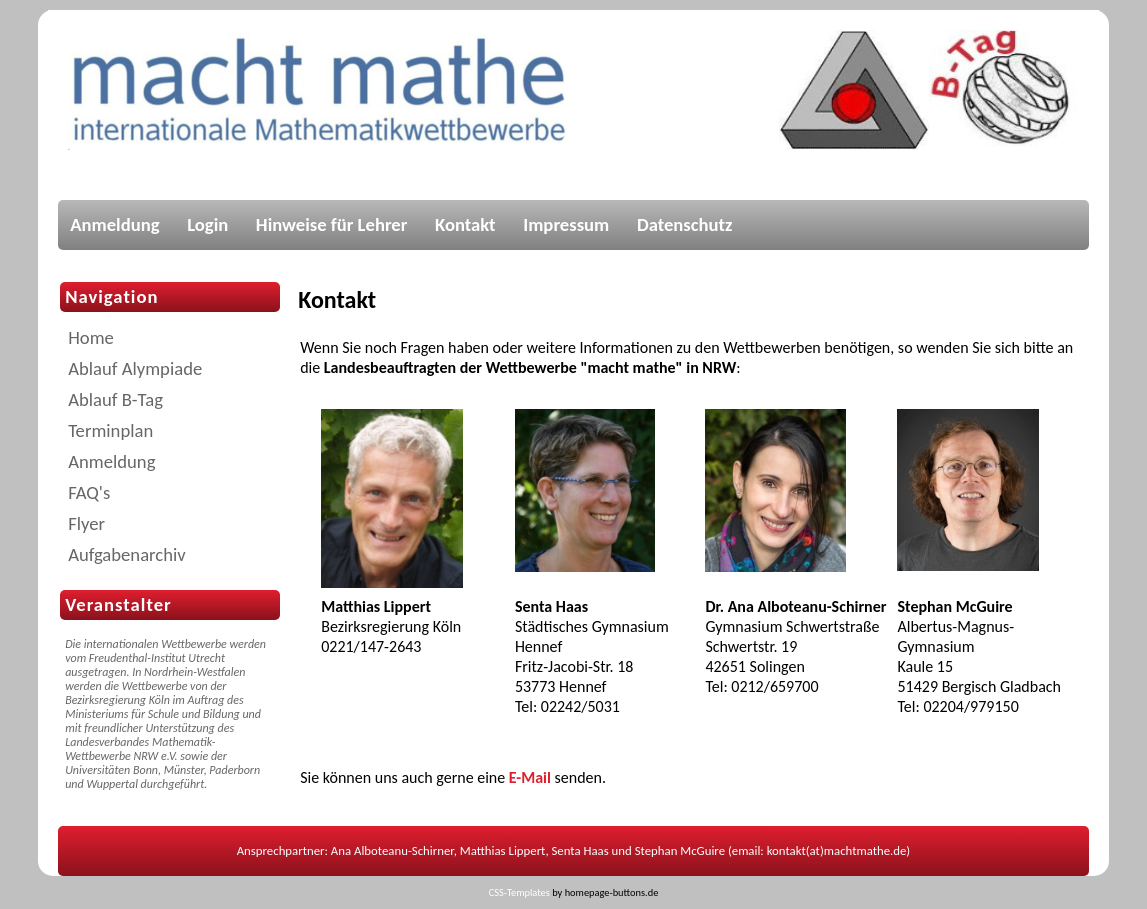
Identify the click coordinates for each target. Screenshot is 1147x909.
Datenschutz (685, 224)
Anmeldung (114, 224)
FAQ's (89, 492)
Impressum (566, 224)
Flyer (86, 523)
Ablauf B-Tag (115, 399)
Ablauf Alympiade (135, 368)
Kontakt (465, 224)
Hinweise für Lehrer (332, 224)
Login (207, 224)
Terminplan (110, 430)
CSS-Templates (519, 892)
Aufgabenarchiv (127, 554)
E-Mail (530, 777)
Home (91, 337)
